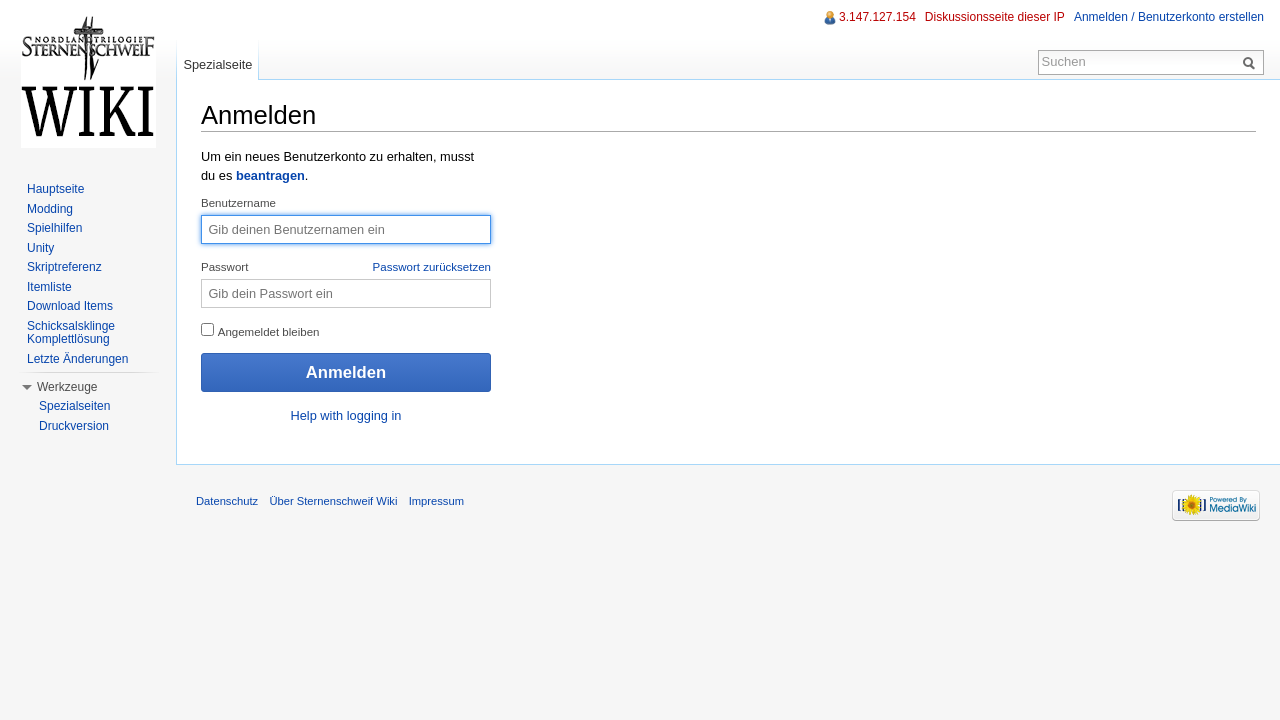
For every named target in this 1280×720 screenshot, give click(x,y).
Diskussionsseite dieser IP (995, 17)
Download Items (70, 306)
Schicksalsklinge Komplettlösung (71, 333)
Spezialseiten (74, 406)
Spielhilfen (54, 228)
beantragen (270, 175)
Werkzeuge (67, 387)
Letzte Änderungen (77, 359)
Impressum (436, 501)
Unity (40, 248)
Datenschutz (227, 501)
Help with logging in (346, 415)
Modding (50, 209)
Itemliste (49, 287)
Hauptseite (55, 189)
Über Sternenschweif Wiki (333, 501)
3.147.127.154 (877, 17)
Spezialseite (217, 64)
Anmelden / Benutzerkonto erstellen (1169, 17)
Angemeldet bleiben (260, 330)
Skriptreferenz (64, 267)
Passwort (346, 268)
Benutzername (238, 203)
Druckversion (74, 426)
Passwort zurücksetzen (432, 267)
